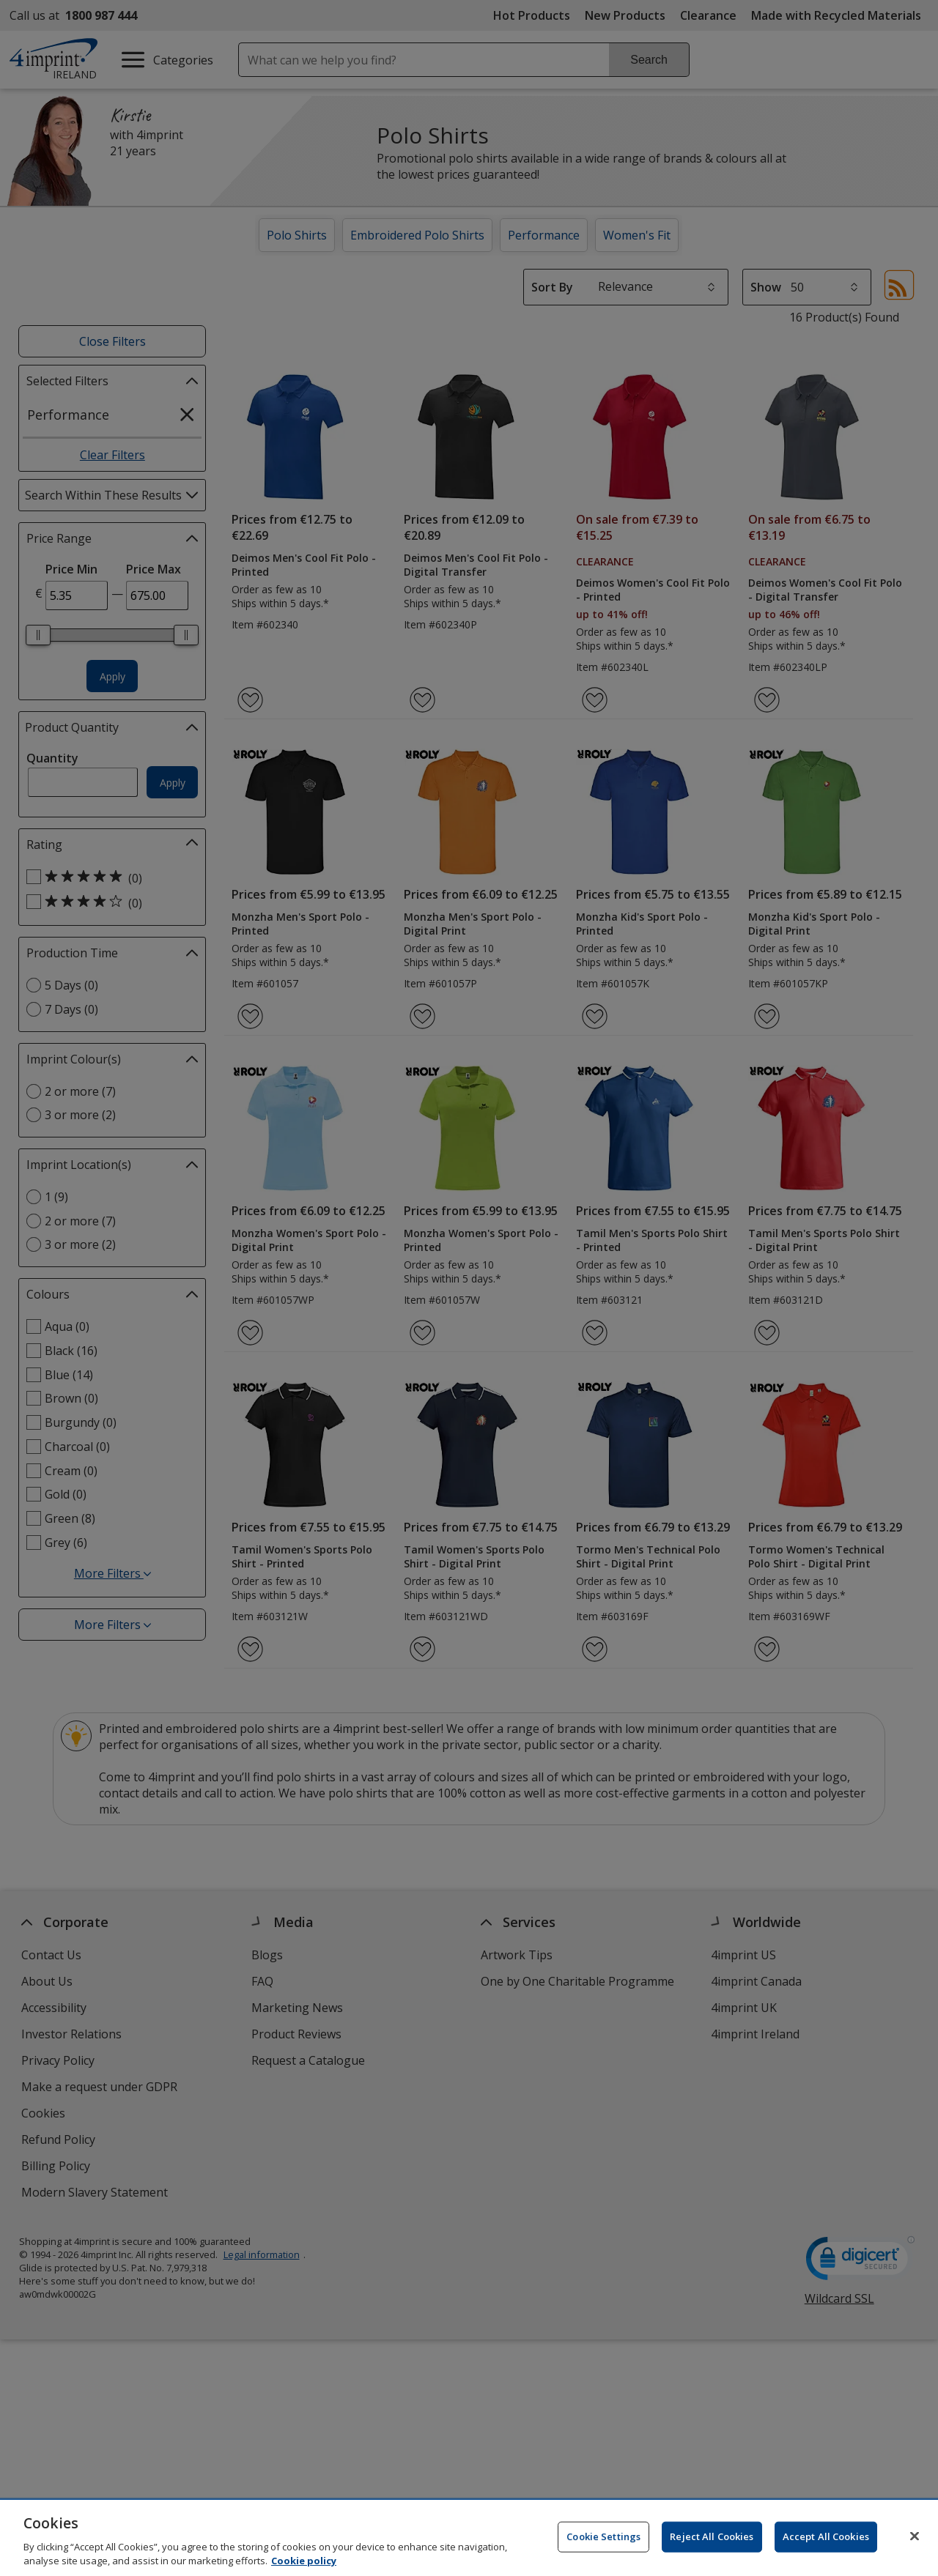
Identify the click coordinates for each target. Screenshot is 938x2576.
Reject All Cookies (711, 2536)
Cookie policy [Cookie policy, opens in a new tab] (303, 2560)
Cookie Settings (603, 2536)
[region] (469, 2538)
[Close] (914, 2536)
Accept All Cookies (826, 2536)
